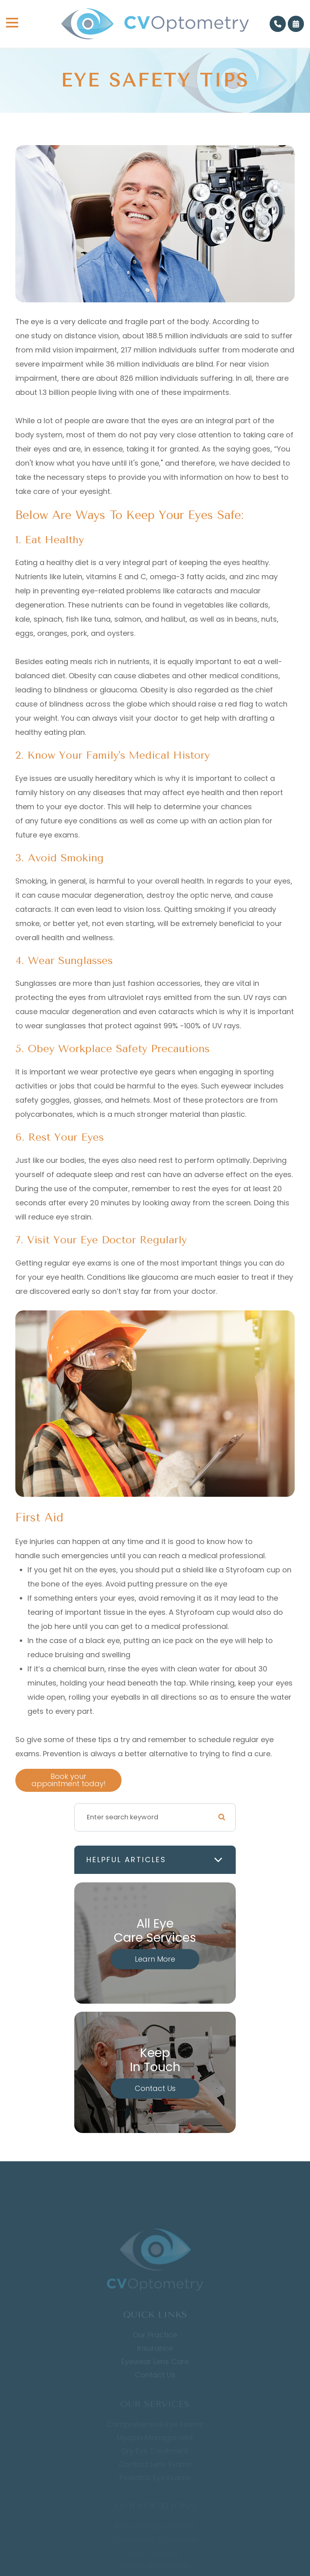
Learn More (155, 1959)
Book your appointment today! (68, 1780)
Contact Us (155, 2088)
